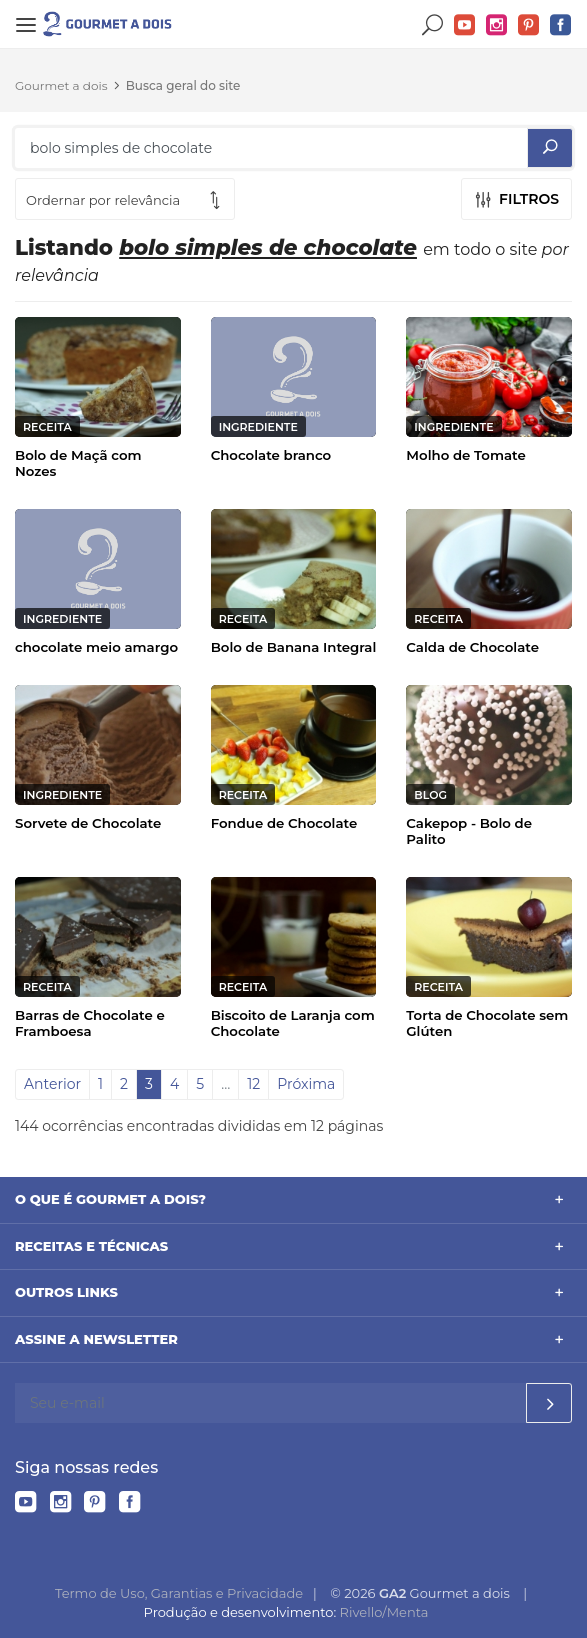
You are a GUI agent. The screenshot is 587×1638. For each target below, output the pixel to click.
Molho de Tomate (465, 455)
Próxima (306, 1084)
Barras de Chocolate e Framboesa (90, 1023)
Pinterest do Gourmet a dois (529, 25)
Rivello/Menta (384, 1612)
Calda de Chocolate (472, 647)
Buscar (433, 25)
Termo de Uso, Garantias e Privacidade (179, 1593)
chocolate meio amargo (96, 647)
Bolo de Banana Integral (294, 647)
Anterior (52, 1084)
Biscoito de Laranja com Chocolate (293, 1023)
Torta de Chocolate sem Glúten (487, 1023)
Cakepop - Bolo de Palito (469, 831)
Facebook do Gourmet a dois (561, 25)
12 (253, 1084)
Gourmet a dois (61, 85)
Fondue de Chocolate (284, 823)
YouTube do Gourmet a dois (465, 25)
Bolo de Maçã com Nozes (78, 463)
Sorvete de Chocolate (88, 823)
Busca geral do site (183, 85)
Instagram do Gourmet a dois (497, 25)
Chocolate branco (271, 455)
